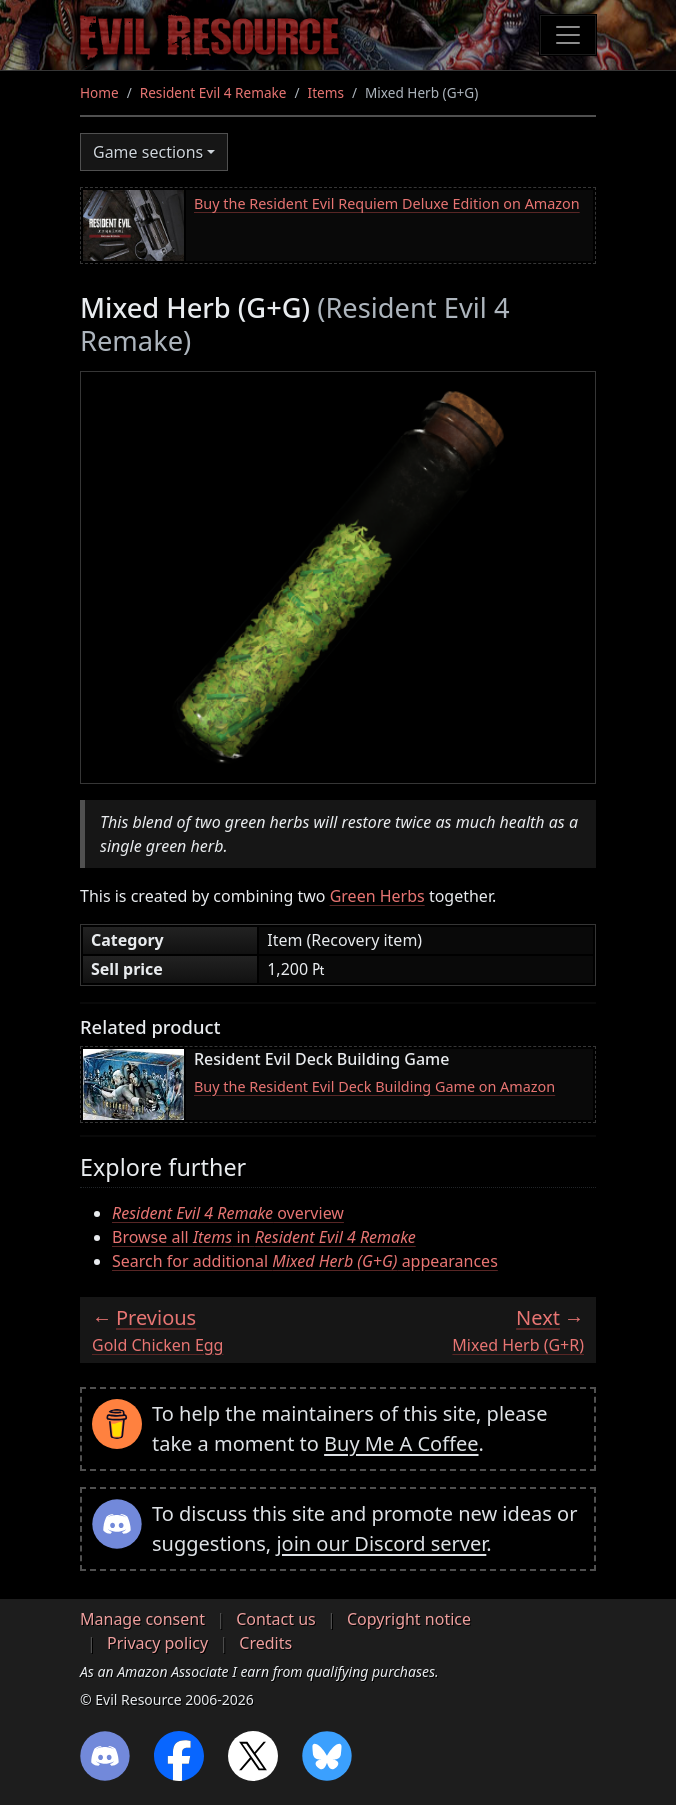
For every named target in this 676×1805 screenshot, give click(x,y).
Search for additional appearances (305, 1261)
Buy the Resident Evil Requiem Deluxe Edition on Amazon (387, 203)
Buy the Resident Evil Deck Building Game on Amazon (374, 1086)
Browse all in (264, 1237)
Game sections (148, 152)
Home (99, 92)
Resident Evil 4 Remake (213, 92)
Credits (265, 1643)
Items (326, 92)
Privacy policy (157, 1643)
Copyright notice (409, 1619)
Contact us (276, 1619)
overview (228, 1213)
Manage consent (142, 1619)
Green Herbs (377, 896)
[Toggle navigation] (568, 35)
